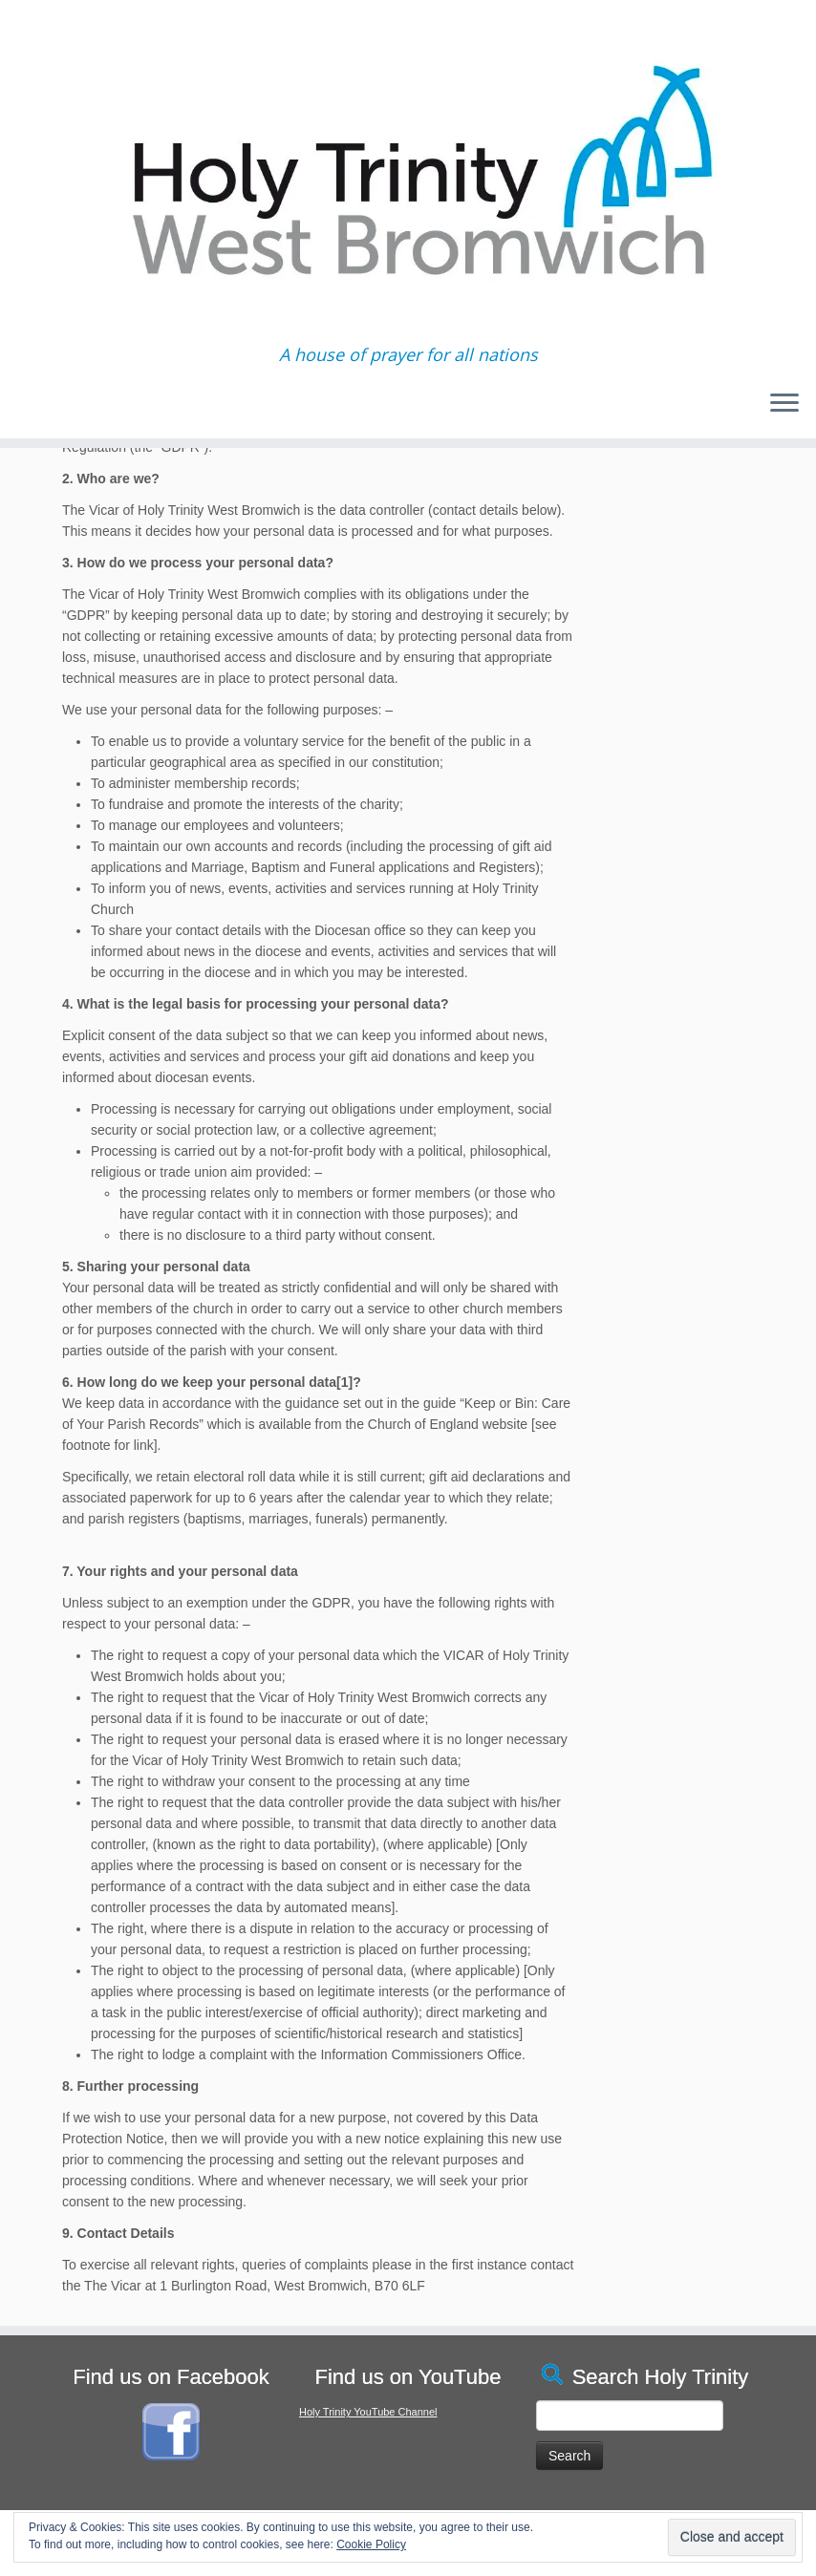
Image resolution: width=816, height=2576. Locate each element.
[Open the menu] (784, 404)
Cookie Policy (371, 2544)
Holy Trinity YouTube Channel (368, 2411)
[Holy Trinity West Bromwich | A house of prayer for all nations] (408, 172)
